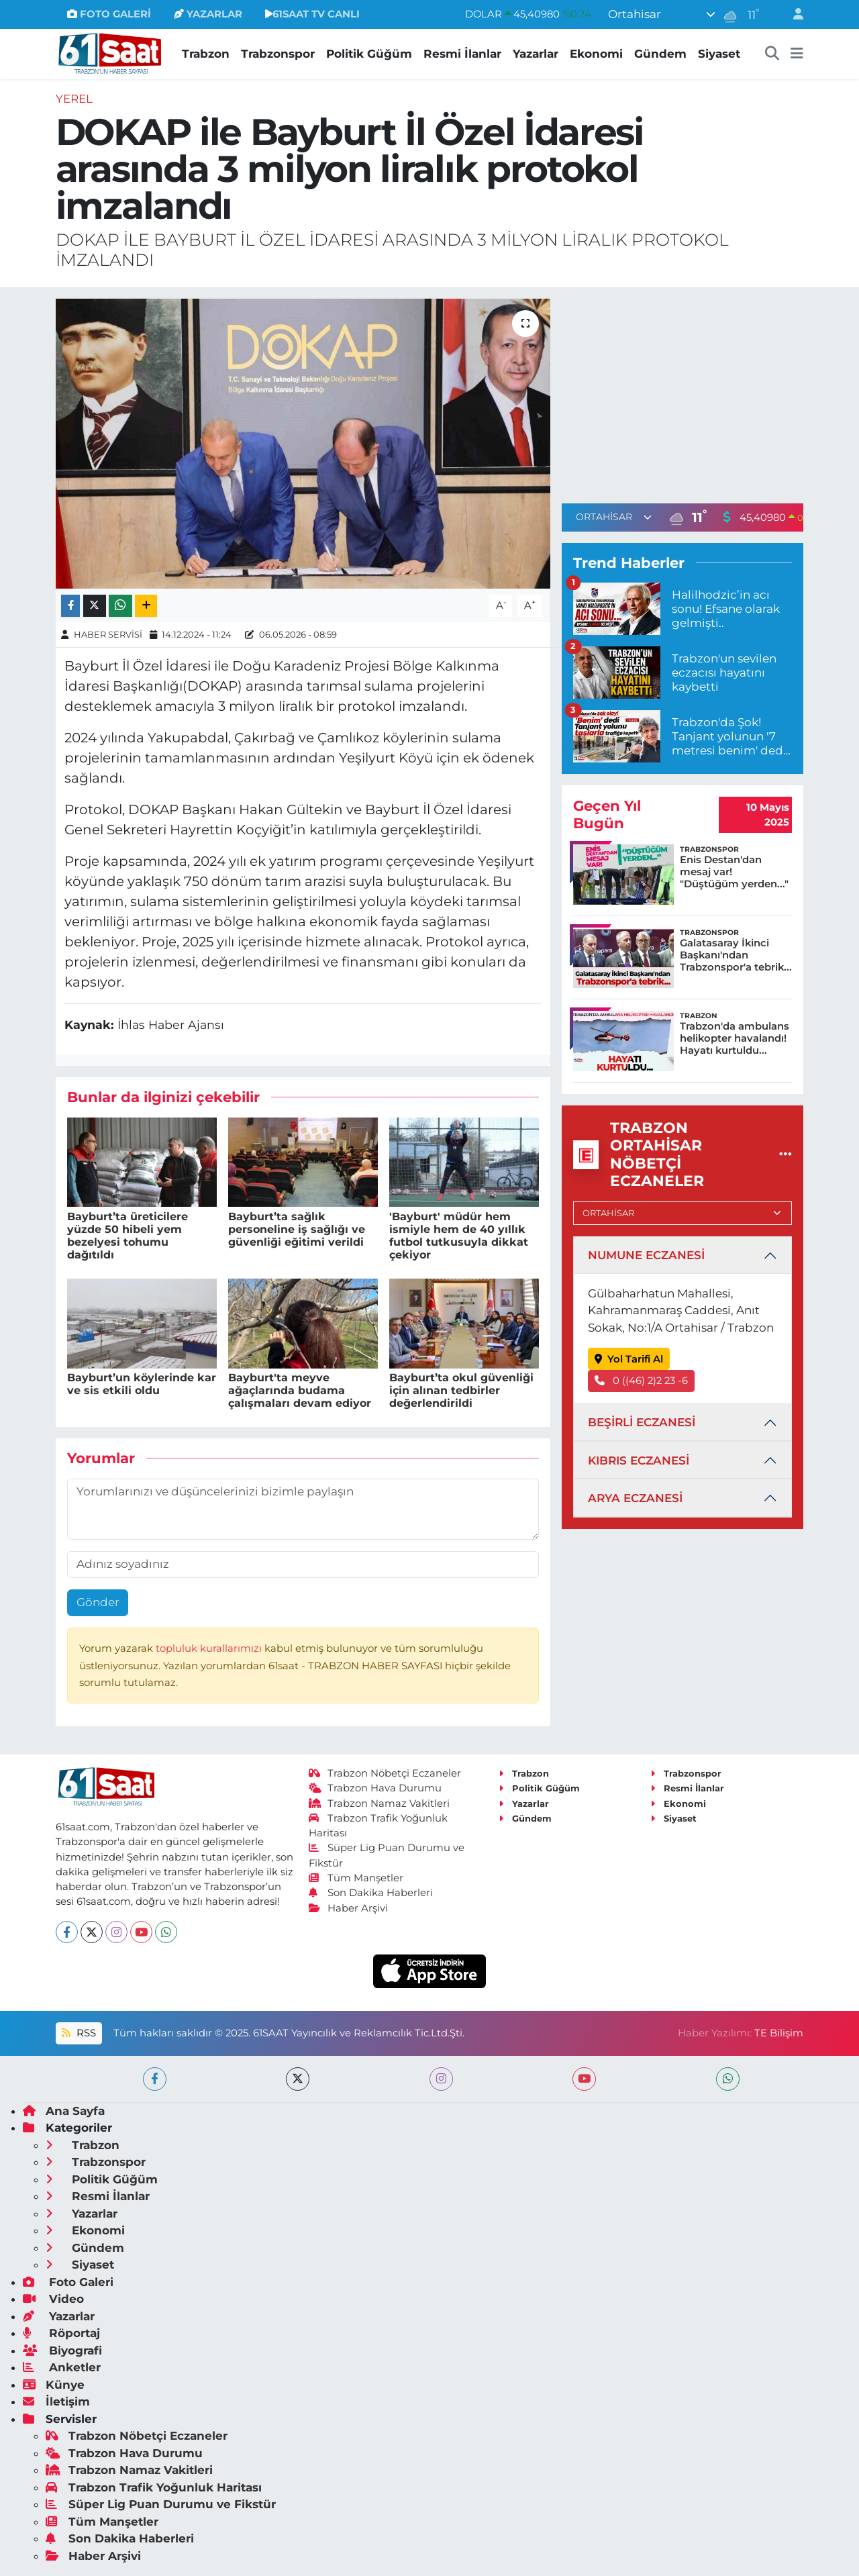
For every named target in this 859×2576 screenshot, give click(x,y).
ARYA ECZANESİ (635, 1498)
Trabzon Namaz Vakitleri (379, 1803)
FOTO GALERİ (109, 14)
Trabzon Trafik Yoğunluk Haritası (154, 2487)
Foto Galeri (68, 2282)
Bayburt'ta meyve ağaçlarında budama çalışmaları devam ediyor (299, 1390)
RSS (78, 2033)
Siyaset (719, 53)
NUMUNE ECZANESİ (646, 1255)
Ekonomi (596, 53)
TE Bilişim (778, 2033)
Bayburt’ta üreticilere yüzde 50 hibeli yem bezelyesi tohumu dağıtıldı (127, 1236)
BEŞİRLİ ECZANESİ (641, 1422)
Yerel (74, 98)
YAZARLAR (208, 14)
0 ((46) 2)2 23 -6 (642, 1381)
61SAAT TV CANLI (312, 14)
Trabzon (206, 53)
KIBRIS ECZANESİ (638, 1460)
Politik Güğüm (369, 53)
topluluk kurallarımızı (210, 1648)
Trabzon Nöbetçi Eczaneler (385, 1773)
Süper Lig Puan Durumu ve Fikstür (161, 2504)
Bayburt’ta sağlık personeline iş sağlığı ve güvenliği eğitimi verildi (296, 1229)
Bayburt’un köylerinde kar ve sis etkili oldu (141, 1384)
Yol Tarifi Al (629, 1359)
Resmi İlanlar (462, 53)
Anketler (62, 2367)
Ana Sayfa (64, 2111)
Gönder (98, 1602)
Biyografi (62, 2350)
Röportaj (61, 2333)
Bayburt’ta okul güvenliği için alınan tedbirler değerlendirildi (461, 1390)
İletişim (56, 2401)
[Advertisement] (682, 393)
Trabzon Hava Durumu (375, 1788)
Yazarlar (535, 53)
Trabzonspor (278, 53)
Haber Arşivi (349, 1908)
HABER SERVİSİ (108, 634)
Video (53, 2299)
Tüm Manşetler (356, 1878)
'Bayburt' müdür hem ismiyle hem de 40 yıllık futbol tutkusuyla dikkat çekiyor (458, 1236)
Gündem (660, 53)
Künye (54, 2384)
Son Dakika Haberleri (371, 1893)
